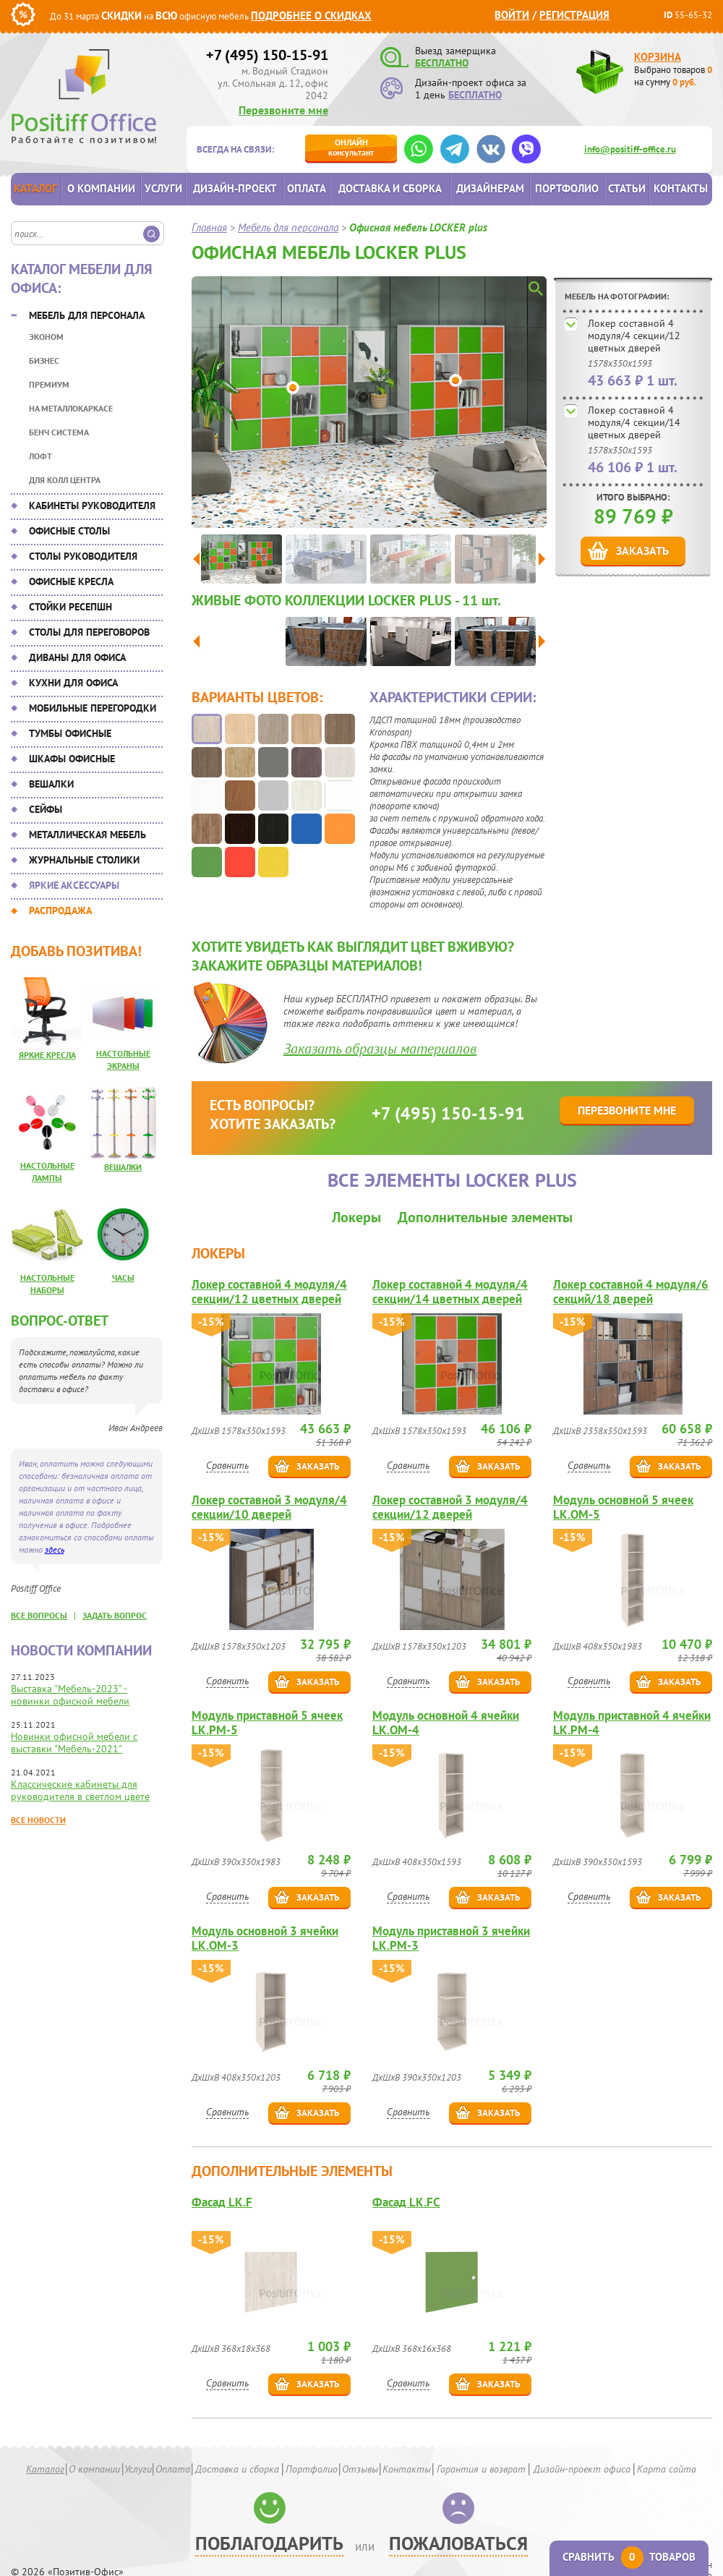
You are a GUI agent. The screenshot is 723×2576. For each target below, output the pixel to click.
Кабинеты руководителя (92, 505)
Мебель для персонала (87, 315)
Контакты (681, 188)
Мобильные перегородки (92, 708)
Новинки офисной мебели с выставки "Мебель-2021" (74, 1742)
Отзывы (360, 2468)
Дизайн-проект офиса (582, 2468)
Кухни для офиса (73, 682)
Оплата (306, 188)
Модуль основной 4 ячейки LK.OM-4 (445, 1722)
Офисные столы (69, 530)
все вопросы (39, 1615)
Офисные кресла (71, 581)
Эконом (46, 336)
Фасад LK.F (222, 2202)
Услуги (163, 188)
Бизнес (44, 360)
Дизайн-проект (235, 188)
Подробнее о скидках (311, 15)
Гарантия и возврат (481, 2468)
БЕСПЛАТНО (442, 62)
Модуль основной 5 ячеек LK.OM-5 (623, 1507)
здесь (54, 1549)
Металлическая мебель (87, 834)
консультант (351, 147)
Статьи (627, 188)
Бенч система (59, 432)
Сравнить (227, 1465)
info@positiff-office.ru (630, 149)
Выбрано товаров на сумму (673, 76)
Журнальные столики (84, 859)
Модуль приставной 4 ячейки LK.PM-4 (632, 1722)
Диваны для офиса (77, 657)
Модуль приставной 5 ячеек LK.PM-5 (267, 1722)
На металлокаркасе (71, 408)
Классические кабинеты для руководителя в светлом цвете (80, 1790)
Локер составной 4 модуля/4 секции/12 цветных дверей (634, 335)
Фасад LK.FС (406, 2202)
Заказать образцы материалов (379, 1048)
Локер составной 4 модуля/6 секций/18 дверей (631, 1291)
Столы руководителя (83, 556)
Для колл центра (64, 479)
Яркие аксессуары (74, 885)
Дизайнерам (490, 188)
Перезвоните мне (283, 110)
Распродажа (60, 910)
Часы (123, 1277)
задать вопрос (114, 1615)
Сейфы (45, 809)
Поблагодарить (269, 2543)
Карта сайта (666, 2468)
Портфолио (567, 188)
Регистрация (574, 15)
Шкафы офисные (72, 758)
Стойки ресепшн (70, 606)
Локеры (356, 1217)
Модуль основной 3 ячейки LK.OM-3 (265, 1938)
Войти (512, 15)
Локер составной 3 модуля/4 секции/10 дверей (269, 1507)
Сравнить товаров (629, 2557)
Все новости (38, 1819)
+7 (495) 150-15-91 (267, 55)
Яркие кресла (47, 1054)
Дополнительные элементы (485, 1217)
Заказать (642, 550)
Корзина (657, 57)
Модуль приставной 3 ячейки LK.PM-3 (451, 1938)
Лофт (40, 456)
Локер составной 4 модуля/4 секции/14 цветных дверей (634, 422)
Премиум (49, 384)
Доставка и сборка (390, 188)
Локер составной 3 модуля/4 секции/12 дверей (450, 1507)
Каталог (35, 188)
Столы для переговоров (89, 632)
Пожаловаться (458, 2543)
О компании (101, 188)
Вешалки (51, 783)
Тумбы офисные (70, 733)
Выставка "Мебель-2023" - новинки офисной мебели (70, 1694)
